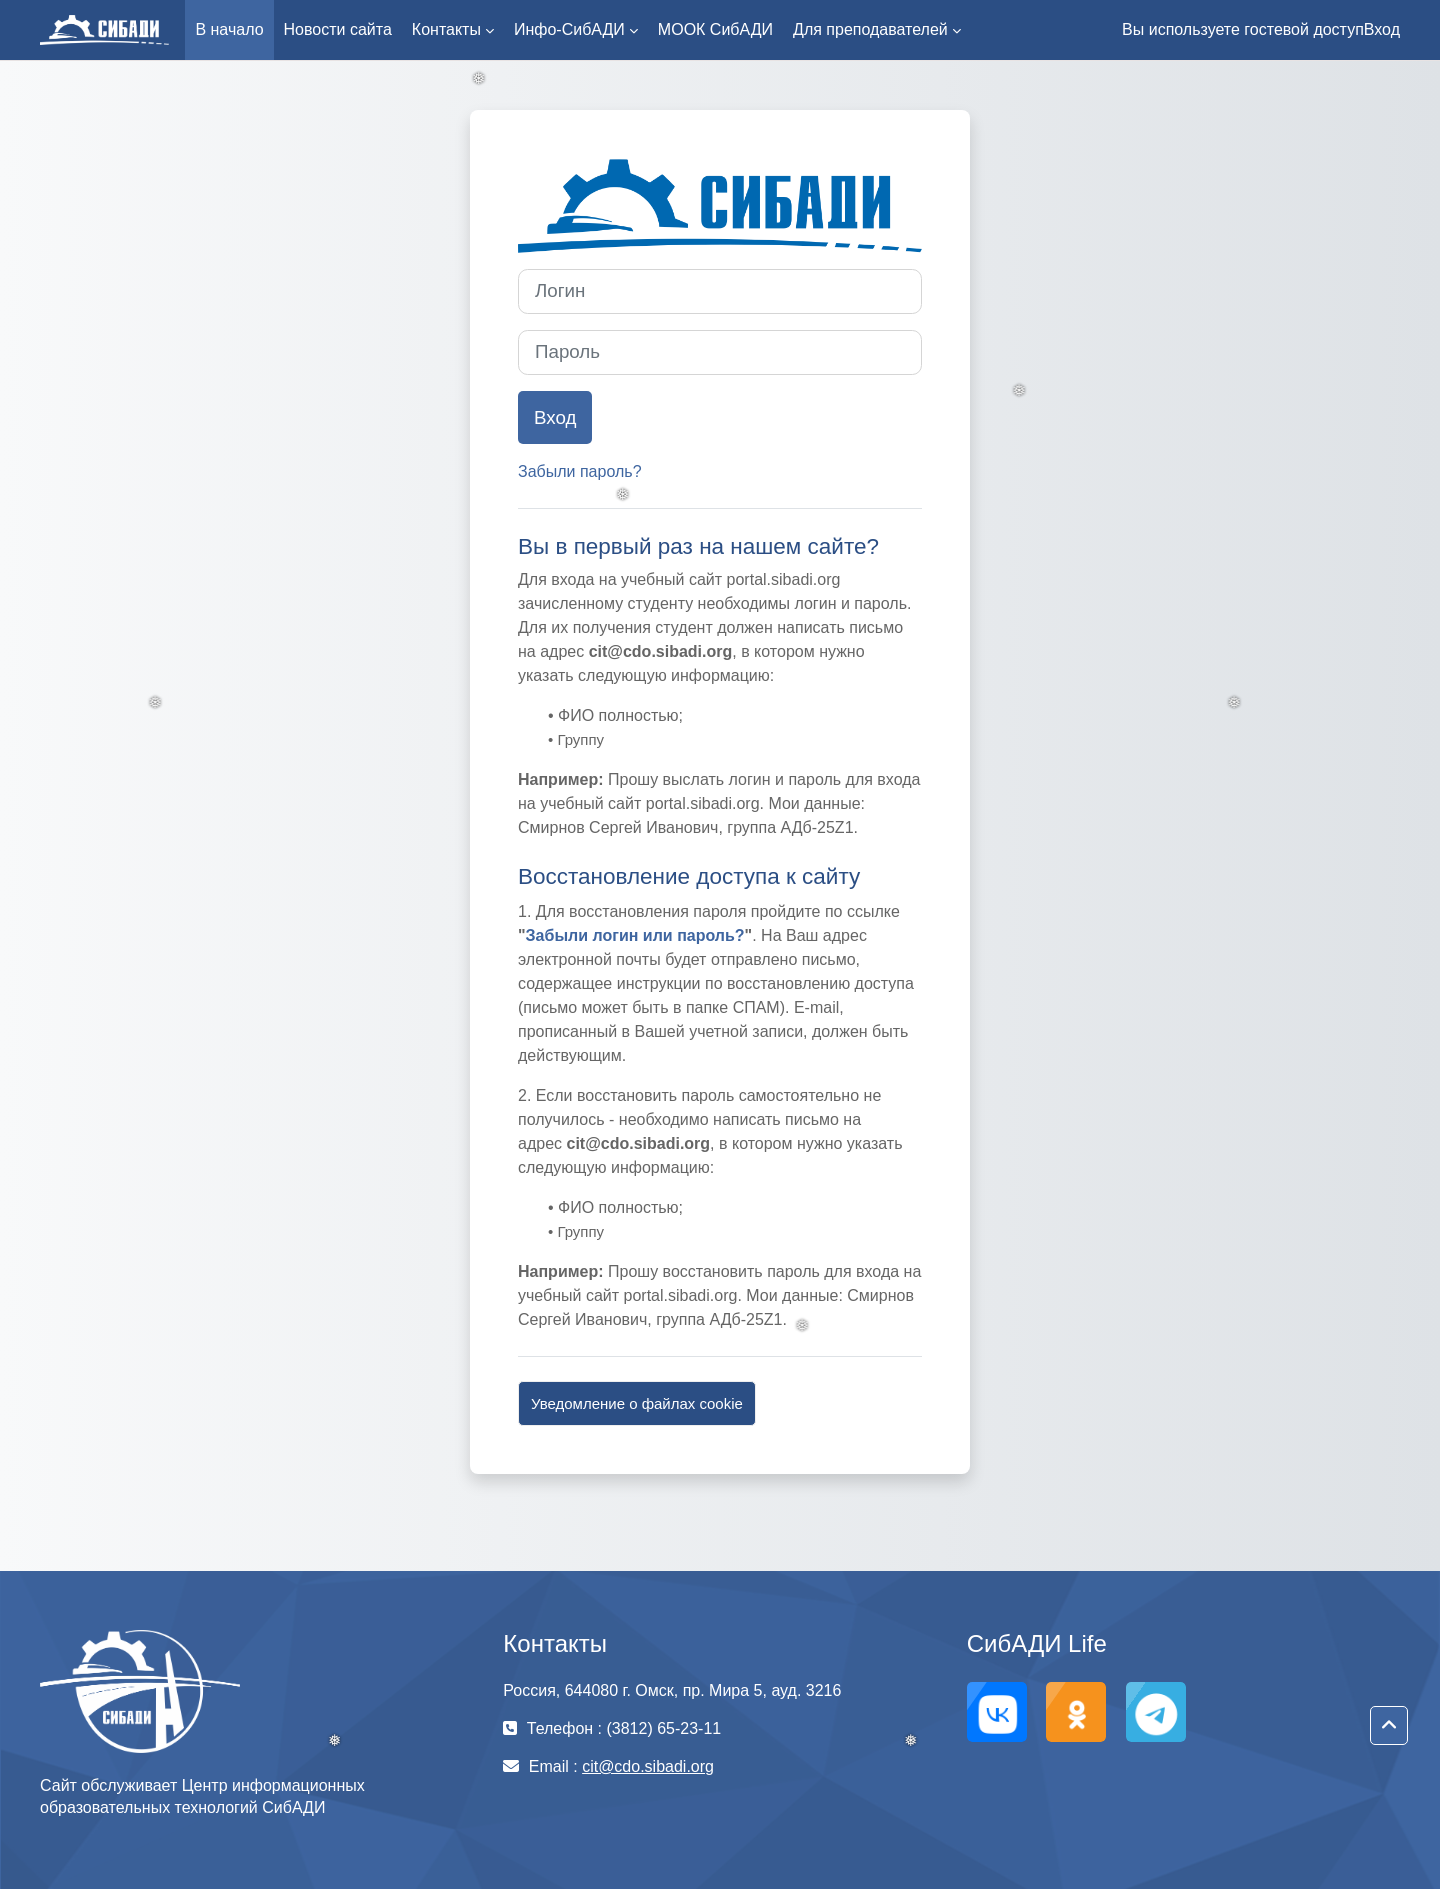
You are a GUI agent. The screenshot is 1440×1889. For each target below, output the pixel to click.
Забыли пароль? (580, 471)
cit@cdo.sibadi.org (648, 1766)
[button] (1389, 1726)
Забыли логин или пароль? (635, 935)
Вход (1382, 29)
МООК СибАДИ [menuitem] (715, 29)
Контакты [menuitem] (446, 29)
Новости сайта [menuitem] (338, 29)
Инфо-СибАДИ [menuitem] (569, 29)
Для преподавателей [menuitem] (870, 29)
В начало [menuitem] (229, 29)
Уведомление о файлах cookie (637, 1403)
